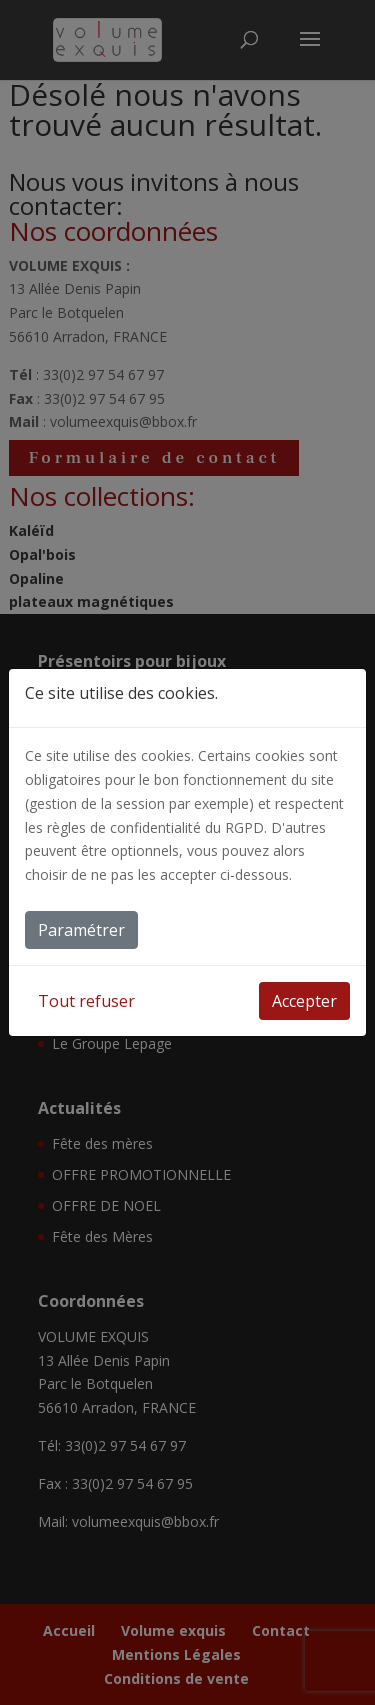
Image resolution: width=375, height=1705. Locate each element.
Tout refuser (86, 1001)
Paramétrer (81, 930)
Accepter (304, 1001)
